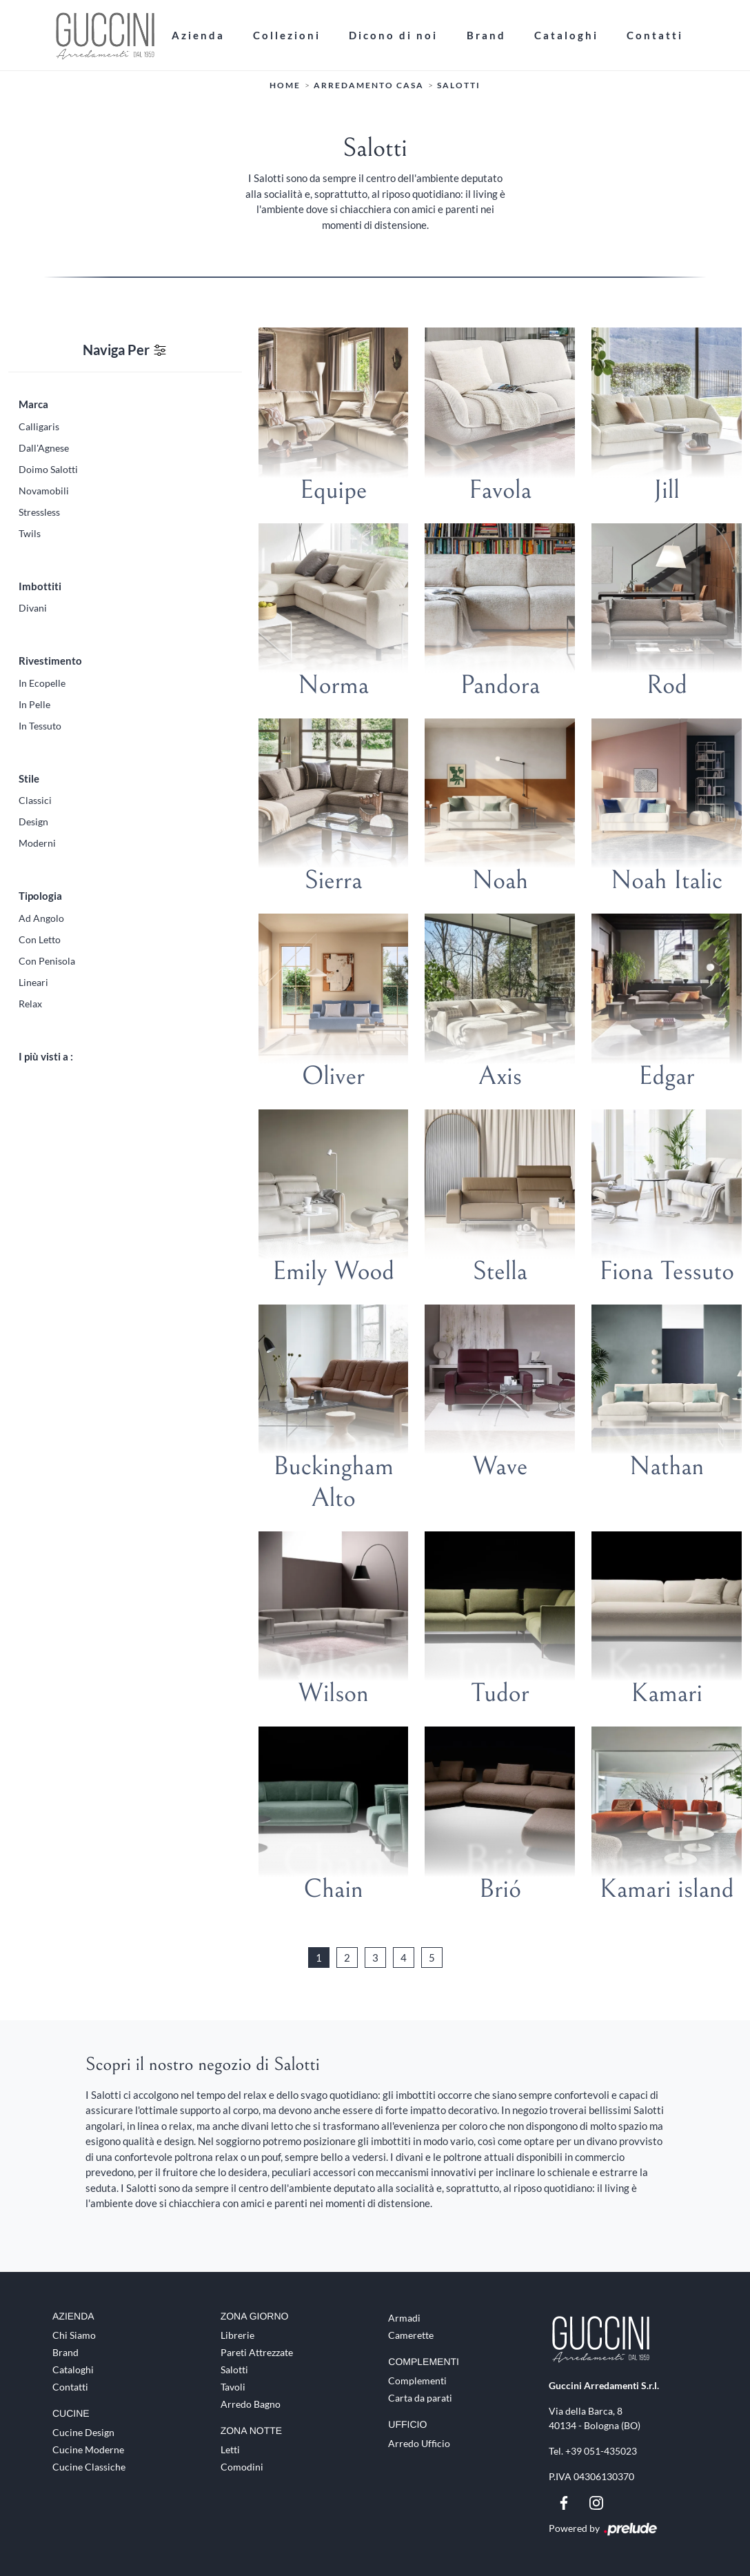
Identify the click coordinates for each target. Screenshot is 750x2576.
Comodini (242, 2467)
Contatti (655, 35)
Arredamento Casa (369, 86)
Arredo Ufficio (419, 2443)
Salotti (458, 86)
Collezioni (287, 35)
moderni (37, 843)
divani (33, 608)
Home (285, 86)
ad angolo (41, 918)
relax (30, 1003)
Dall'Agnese (44, 448)
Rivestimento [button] (50, 660)
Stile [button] (29, 778)
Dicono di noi (393, 35)
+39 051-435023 (601, 2451)
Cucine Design (83, 2432)
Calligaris (39, 426)
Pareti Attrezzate (257, 2352)
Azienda (198, 35)
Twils (30, 533)
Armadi (404, 2318)
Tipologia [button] (40, 895)
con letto (40, 939)
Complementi (417, 2380)
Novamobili (44, 490)
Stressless (39, 512)
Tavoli (233, 2387)
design (33, 821)
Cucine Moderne (88, 2449)
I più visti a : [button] (46, 1056)
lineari (33, 982)
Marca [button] (33, 404)
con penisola (47, 961)
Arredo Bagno (251, 2404)
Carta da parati (420, 2398)
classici (35, 800)
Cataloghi (566, 35)
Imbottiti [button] (40, 586)
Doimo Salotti (48, 469)
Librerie (237, 2335)
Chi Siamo (74, 2335)
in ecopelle (42, 683)
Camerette (411, 2335)
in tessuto (40, 726)
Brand (486, 35)
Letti (230, 2449)
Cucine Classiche (88, 2467)
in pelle (34, 704)
